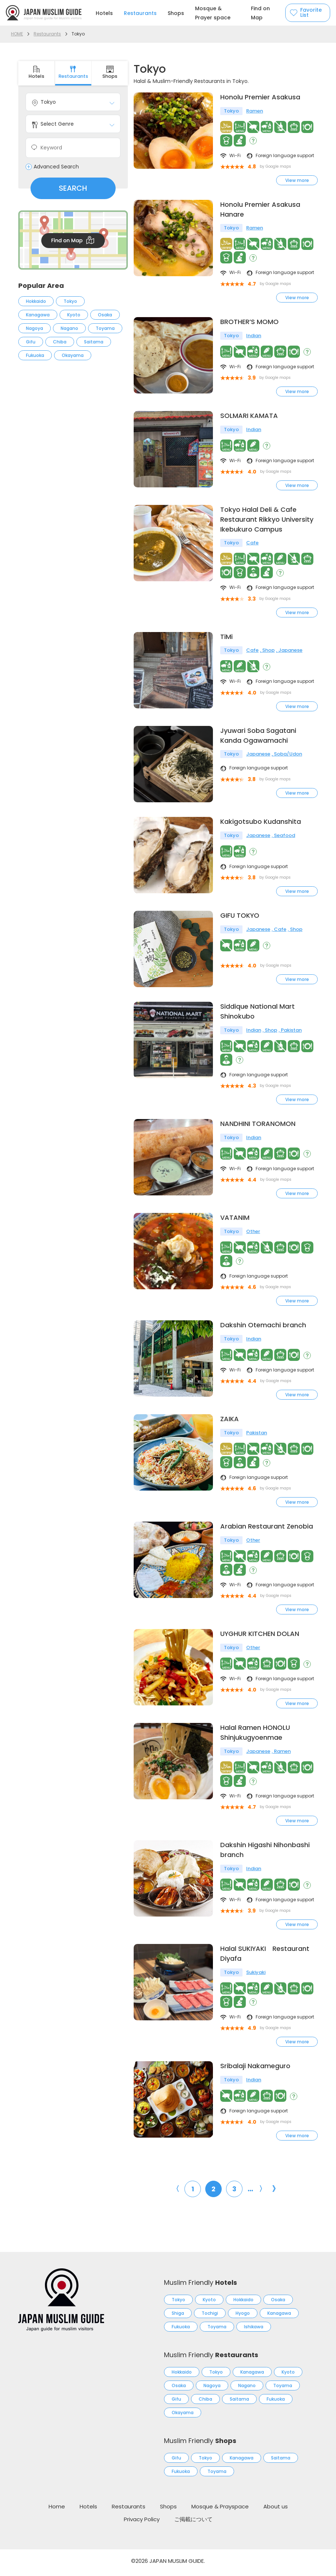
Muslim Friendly (200, 2286)
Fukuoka (35, 355)
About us (275, 2510)
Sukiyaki (256, 1975)
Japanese (290, 650)
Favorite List (311, 13)
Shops (176, 13)
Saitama (93, 342)
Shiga (178, 2317)
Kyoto (73, 315)
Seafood (284, 836)
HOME (17, 34)
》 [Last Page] (275, 2192)
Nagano (69, 328)
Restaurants (140, 13)
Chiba (59, 342)
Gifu (30, 342)
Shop (268, 650)
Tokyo (70, 301)
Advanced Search (56, 167)
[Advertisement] (73, 427)
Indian (253, 335)
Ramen (254, 110)
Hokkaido (36, 301)
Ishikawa (253, 2330)
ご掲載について (193, 2523)
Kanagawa (38, 315)
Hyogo (243, 2317)
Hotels (104, 13)
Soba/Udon (288, 754)
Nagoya (34, 328)
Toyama (105, 328)
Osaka (105, 315)
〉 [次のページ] (262, 2192)
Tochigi (210, 2317)
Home (57, 2510)
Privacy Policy (142, 2523)
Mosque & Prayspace (220, 2510)
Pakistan (291, 1032)
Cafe (252, 543)
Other (253, 1234)
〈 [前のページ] (175, 2192)
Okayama (73, 355)
